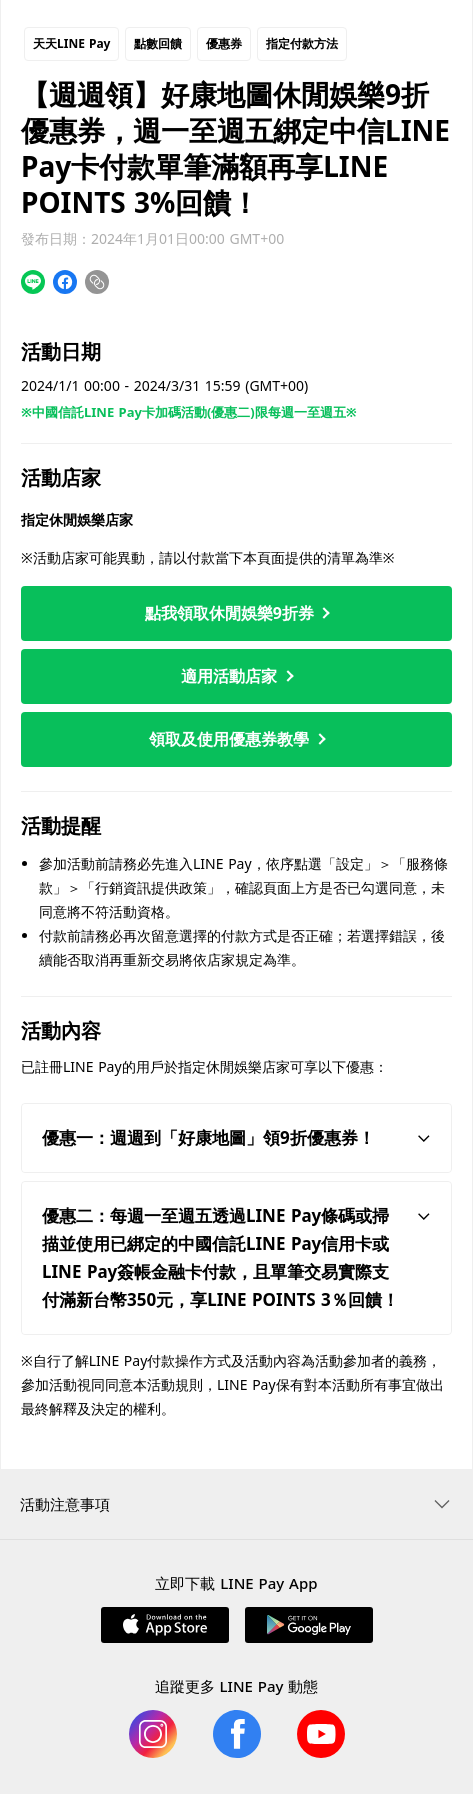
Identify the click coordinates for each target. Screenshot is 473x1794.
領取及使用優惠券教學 (237, 739)
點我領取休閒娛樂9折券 (237, 613)
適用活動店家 (237, 676)
